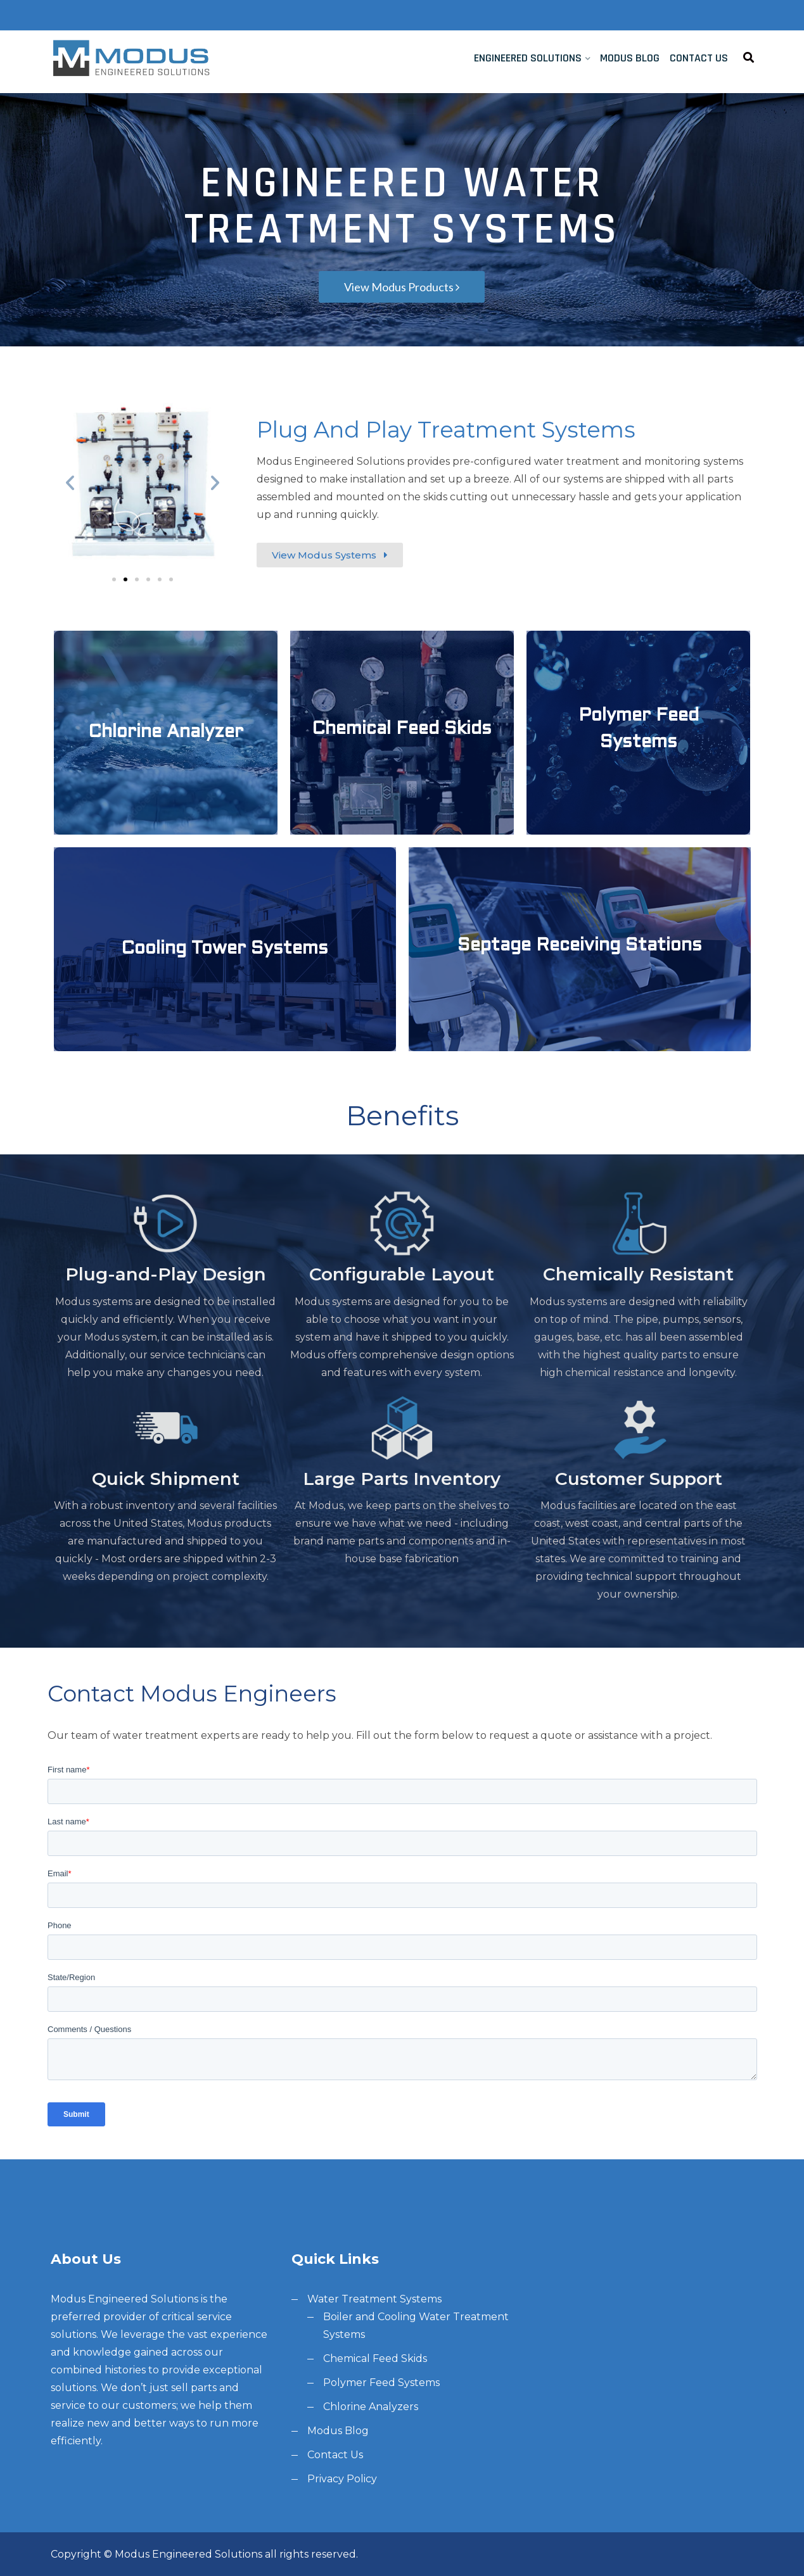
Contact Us (699, 58)
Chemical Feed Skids (375, 2358)
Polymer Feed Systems (381, 2383)
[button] (114, 579)
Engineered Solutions (528, 58)
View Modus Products (401, 287)
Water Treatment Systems (374, 2299)
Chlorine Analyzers (370, 2407)
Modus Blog (630, 58)
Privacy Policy (342, 2479)
